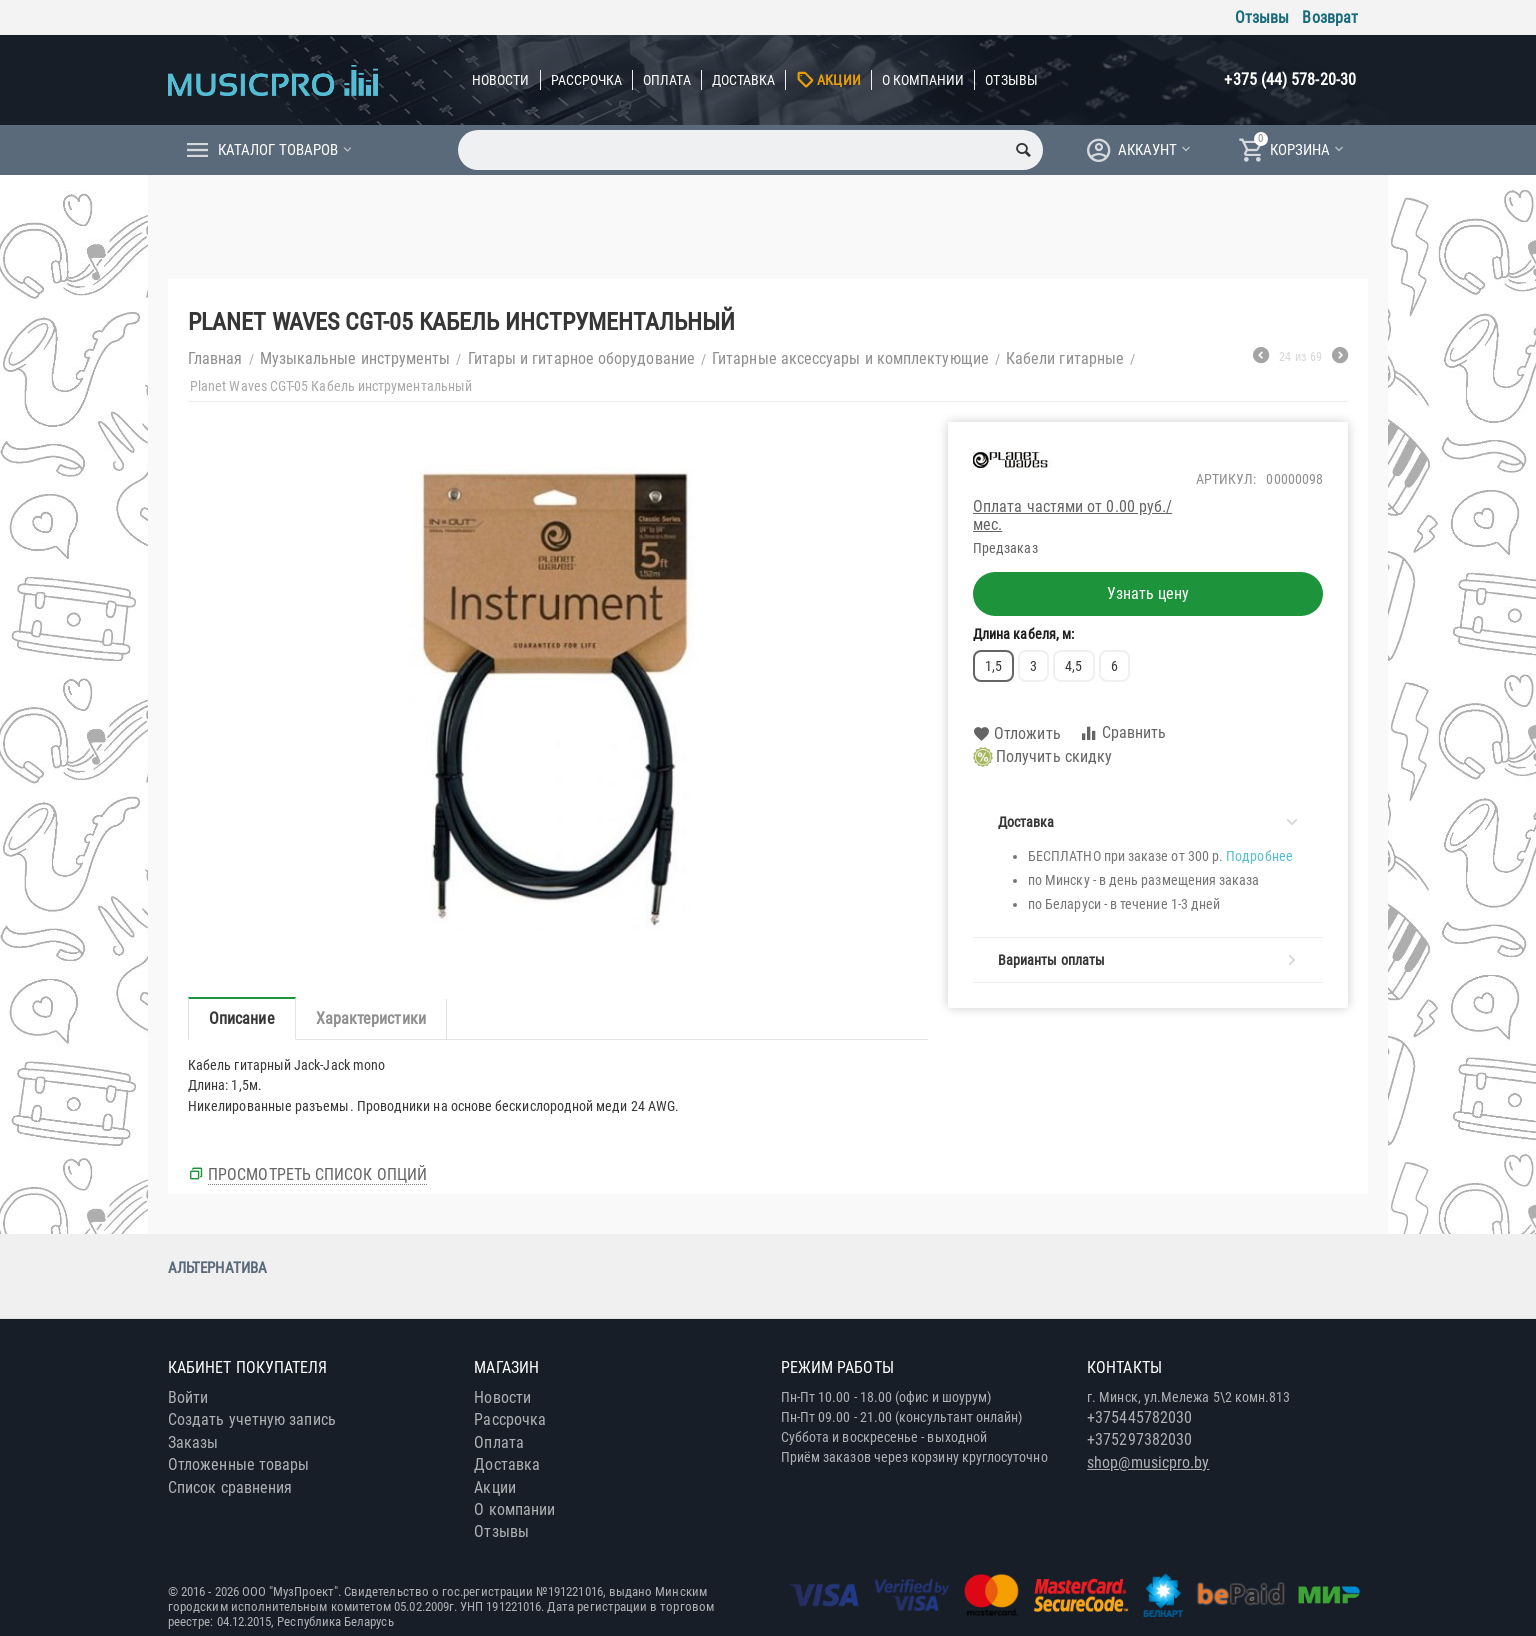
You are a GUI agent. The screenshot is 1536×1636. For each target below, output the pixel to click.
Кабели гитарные (1065, 358)
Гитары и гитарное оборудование (581, 358)
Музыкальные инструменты (355, 358)
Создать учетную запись (252, 1419)
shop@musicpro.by (1148, 1462)
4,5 (1073, 666)
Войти (188, 1397)
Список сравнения (230, 1487)
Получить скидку (1042, 757)
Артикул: (1226, 479)
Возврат (1330, 17)
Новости (501, 80)
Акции (838, 80)
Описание (242, 1018)
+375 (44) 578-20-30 (1290, 79)
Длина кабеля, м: (1023, 634)
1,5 (993, 666)
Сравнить (1123, 733)
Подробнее (1259, 856)
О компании (923, 80)
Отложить (1017, 734)
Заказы (193, 1442)
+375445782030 (1139, 1417)
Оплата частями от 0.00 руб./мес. (1072, 515)
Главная (215, 358)
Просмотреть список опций (317, 1174)
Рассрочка (587, 80)
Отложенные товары (238, 1464)
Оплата (666, 80)
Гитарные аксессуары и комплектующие (850, 358)
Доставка (744, 80)
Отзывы (1262, 17)
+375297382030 (1139, 1439)
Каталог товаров (278, 150)
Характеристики (371, 1018)
